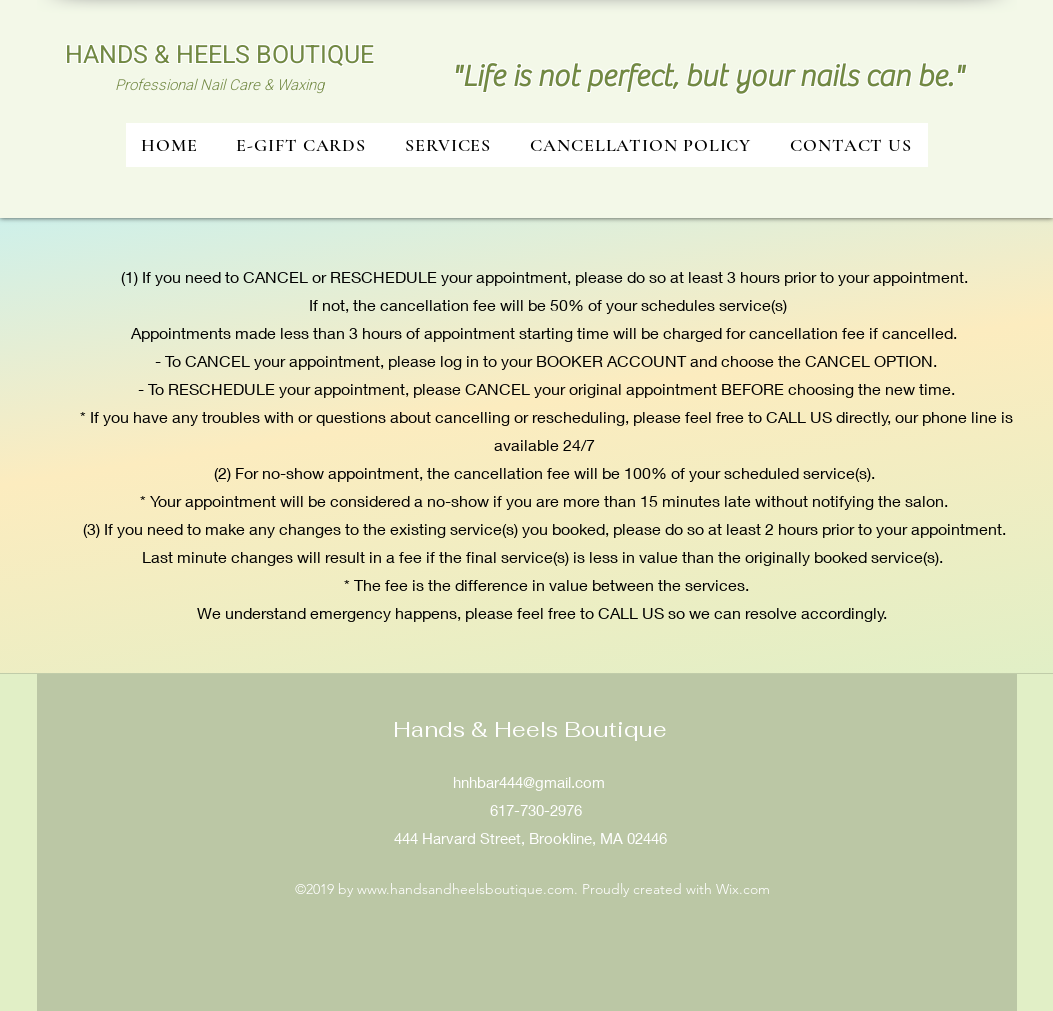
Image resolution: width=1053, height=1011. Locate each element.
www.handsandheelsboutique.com (465, 889)
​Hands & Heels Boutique (530, 729)
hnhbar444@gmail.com (529, 782)
